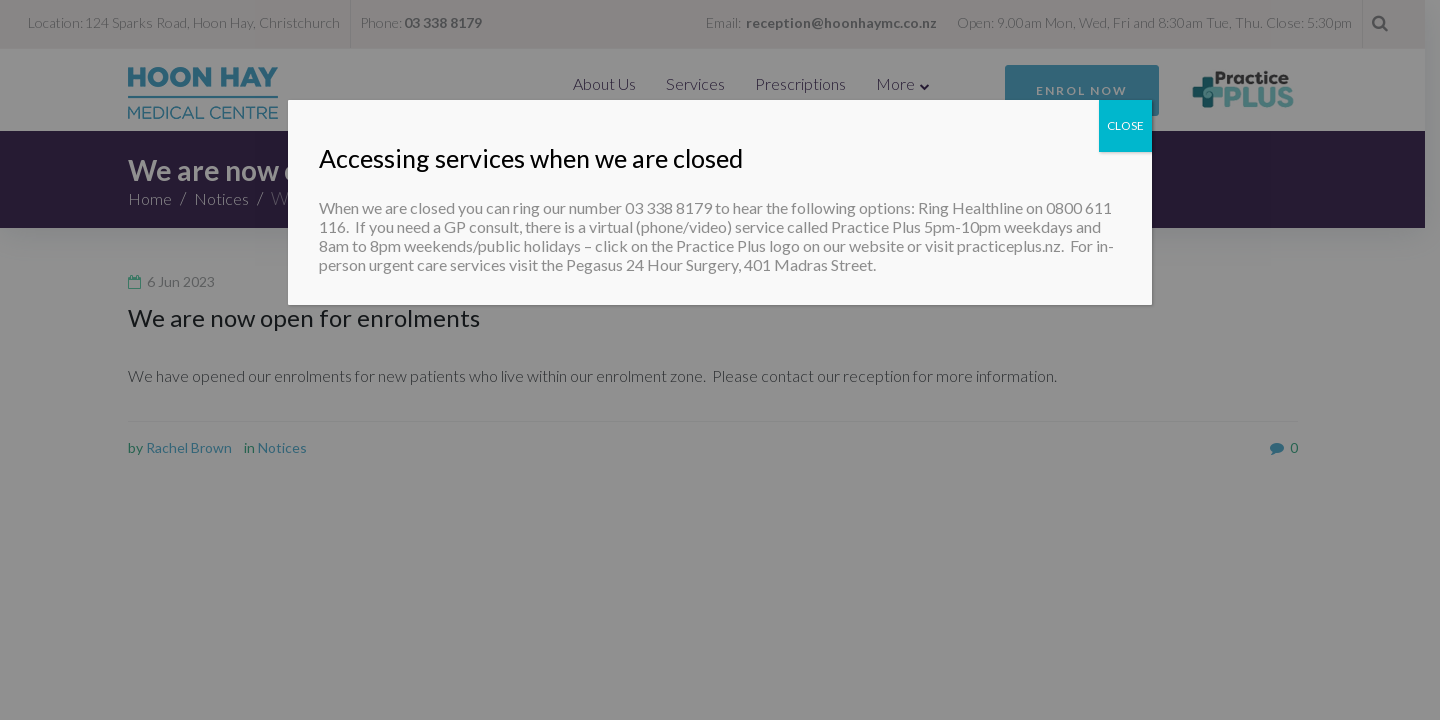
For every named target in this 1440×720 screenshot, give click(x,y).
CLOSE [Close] (1125, 125)
